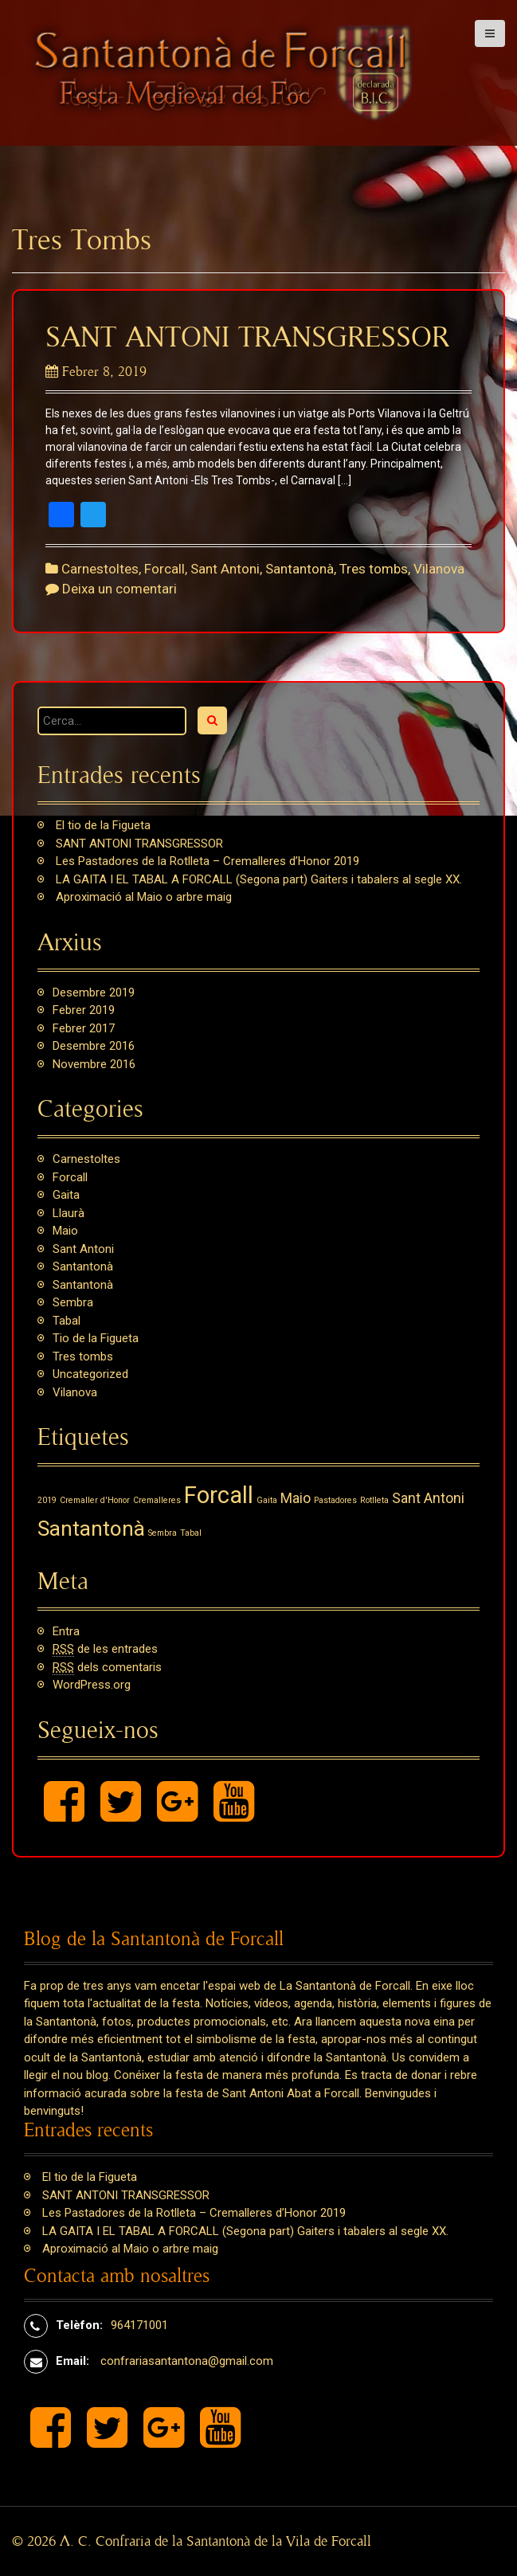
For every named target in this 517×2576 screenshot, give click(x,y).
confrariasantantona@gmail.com (186, 2361)
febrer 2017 (84, 1028)
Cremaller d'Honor (95, 1500)
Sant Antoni (225, 569)
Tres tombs (373, 569)
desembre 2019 (94, 992)
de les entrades (105, 1649)
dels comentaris (107, 1667)
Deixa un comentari (119, 589)
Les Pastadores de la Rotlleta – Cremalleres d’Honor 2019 (207, 861)
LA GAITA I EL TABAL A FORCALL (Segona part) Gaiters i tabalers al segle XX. (259, 879)
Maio (65, 1230)
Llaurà (68, 1213)
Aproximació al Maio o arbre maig (144, 897)
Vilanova (438, 569)
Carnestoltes (100, 569)
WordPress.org (92, 1685)
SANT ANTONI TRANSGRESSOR (247, 337)
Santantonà (299, 569)
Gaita (66, 1195)
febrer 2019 (84, 1010)
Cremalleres (157, 1500)
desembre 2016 (94, 1046)
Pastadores (335, 1500)
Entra (66, 1631)
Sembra (73, 1302)
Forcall (164, 569)
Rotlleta (374, 1500)
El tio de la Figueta (103, 825)
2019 (47, 1500)
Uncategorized (90, 1374)
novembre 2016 (94, 1064)
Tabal (66, 1320)
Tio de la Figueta (96, 1338)
